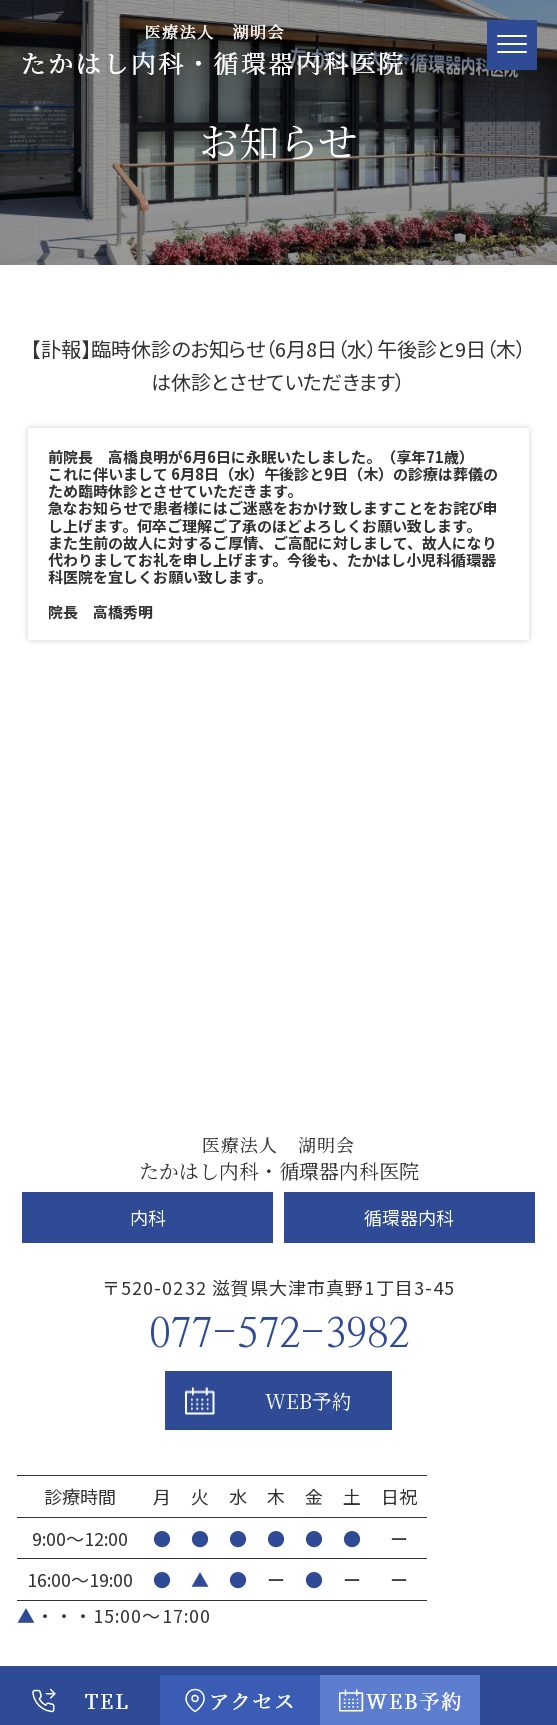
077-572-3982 (279, 1335)
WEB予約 (308, 1400)
